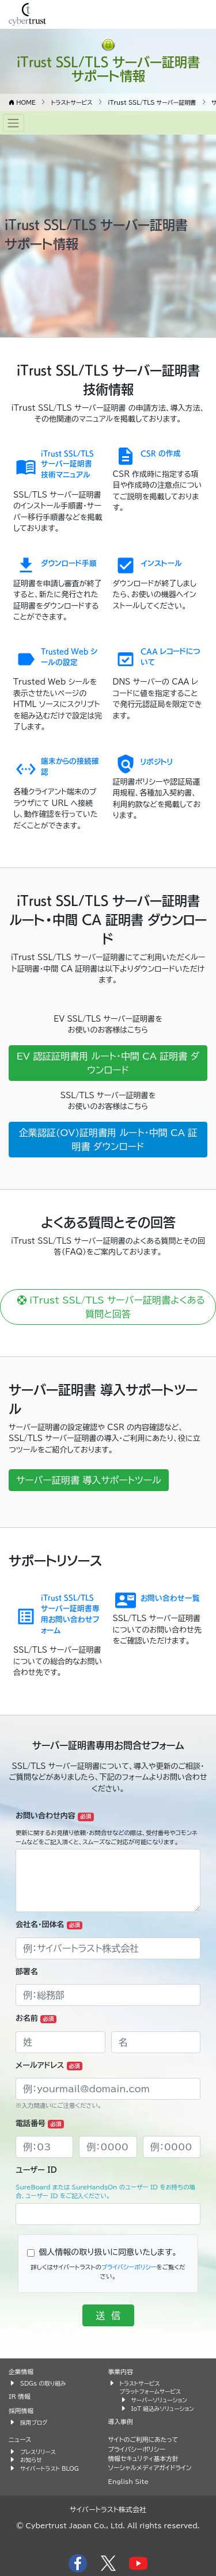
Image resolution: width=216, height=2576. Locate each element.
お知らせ (31, 2460)
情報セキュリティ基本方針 (143, 2458)
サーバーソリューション (159, 2400)
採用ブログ (34, 2422)
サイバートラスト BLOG (49, 2468)
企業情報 (21, 2371)
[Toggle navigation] (13, 123)
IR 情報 (20, 2396)
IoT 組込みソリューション (162, 2408)
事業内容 (120, 2371)
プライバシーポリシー (129, 2267)
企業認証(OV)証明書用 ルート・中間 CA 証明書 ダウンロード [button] (108, 1139)
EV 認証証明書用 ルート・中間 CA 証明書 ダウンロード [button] (108, 1063)
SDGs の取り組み (43, 2383)
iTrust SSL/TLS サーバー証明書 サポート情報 (108, 68)
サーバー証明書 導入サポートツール (88, 1480)
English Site (128, 2481)
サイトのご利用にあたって (143, 2439)
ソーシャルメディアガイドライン (150, 2467)
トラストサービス (140, 2383)
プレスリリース (38, 2452)
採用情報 (21, 2410)
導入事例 (120, 2421)
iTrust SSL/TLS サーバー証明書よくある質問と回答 (108, 1306)
